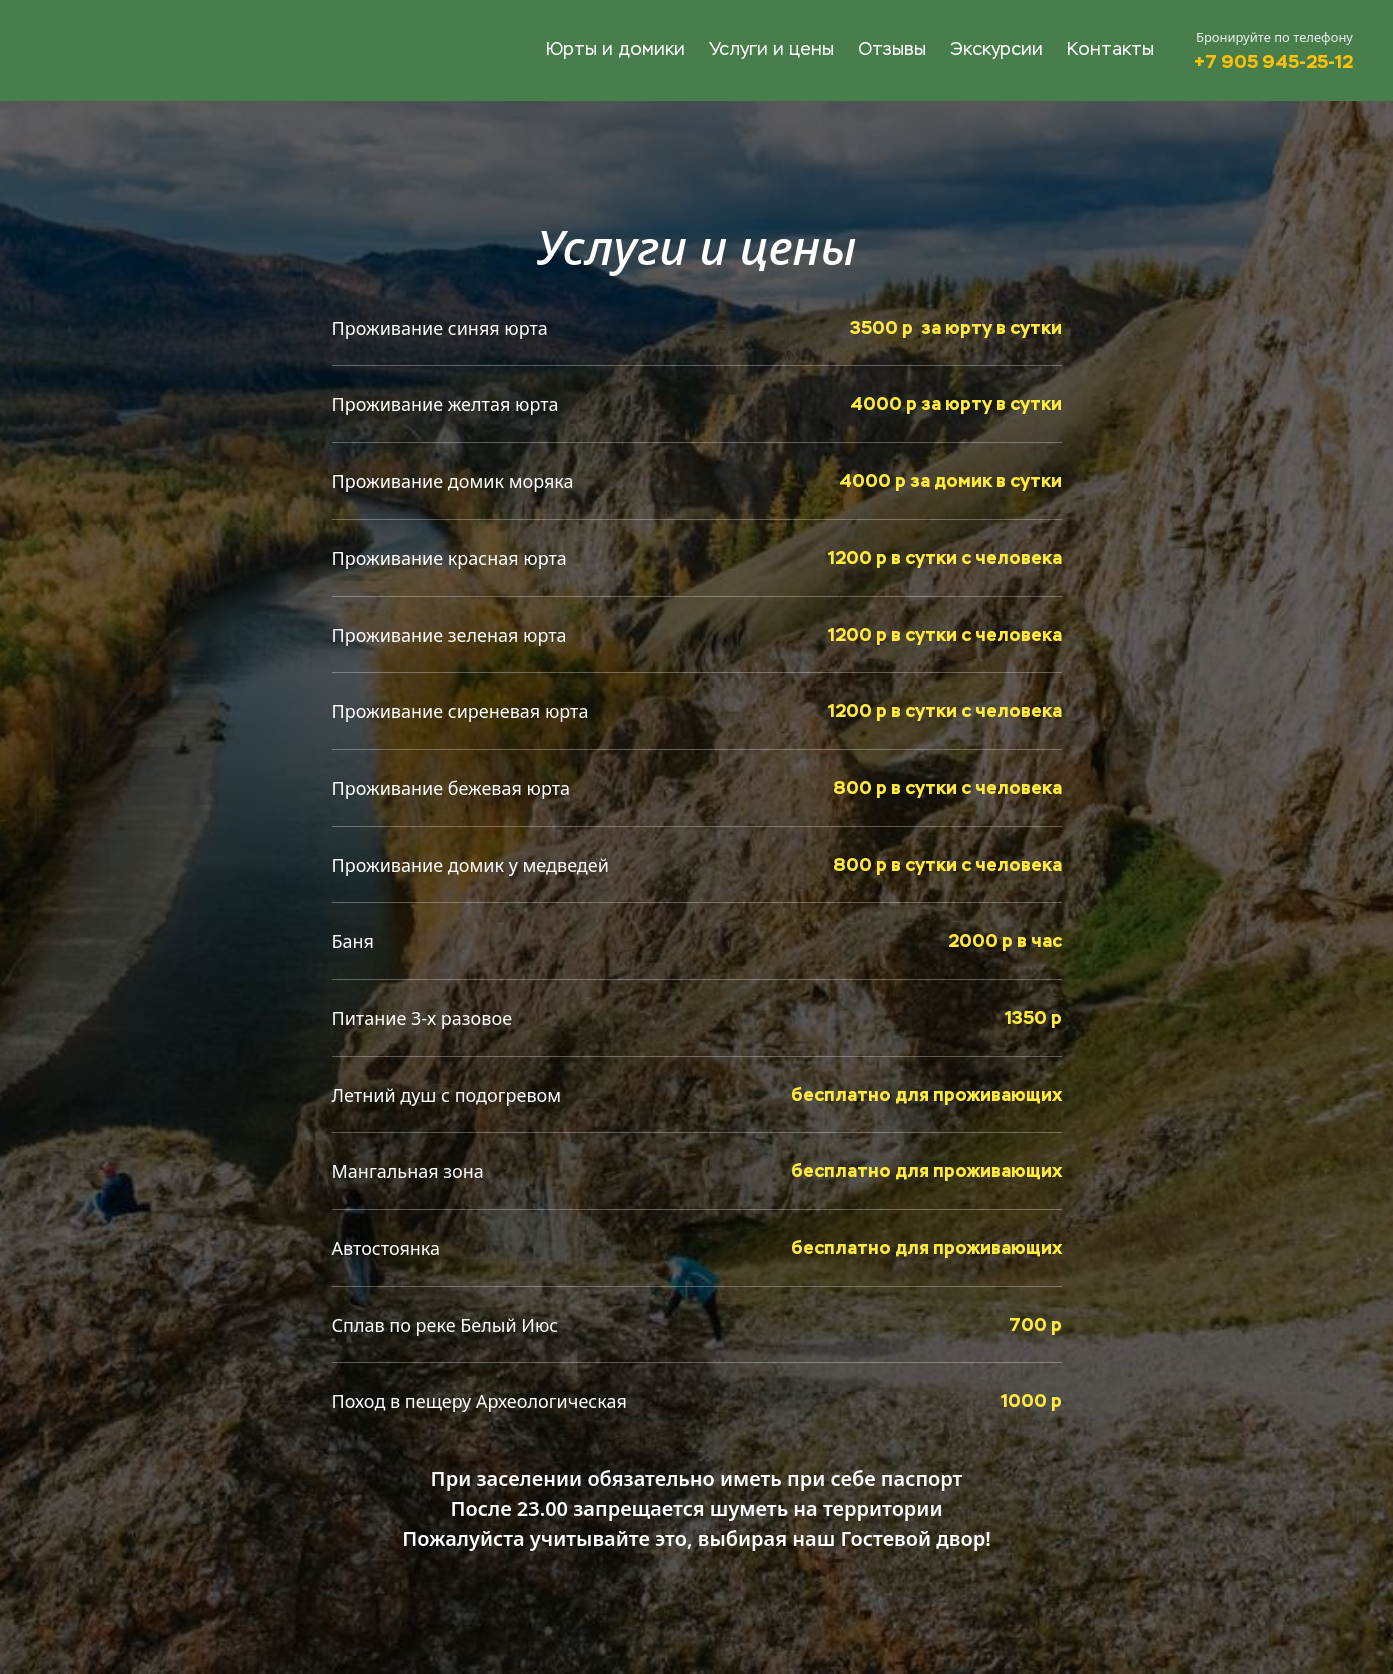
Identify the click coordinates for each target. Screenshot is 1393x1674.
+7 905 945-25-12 (1273, 61)
